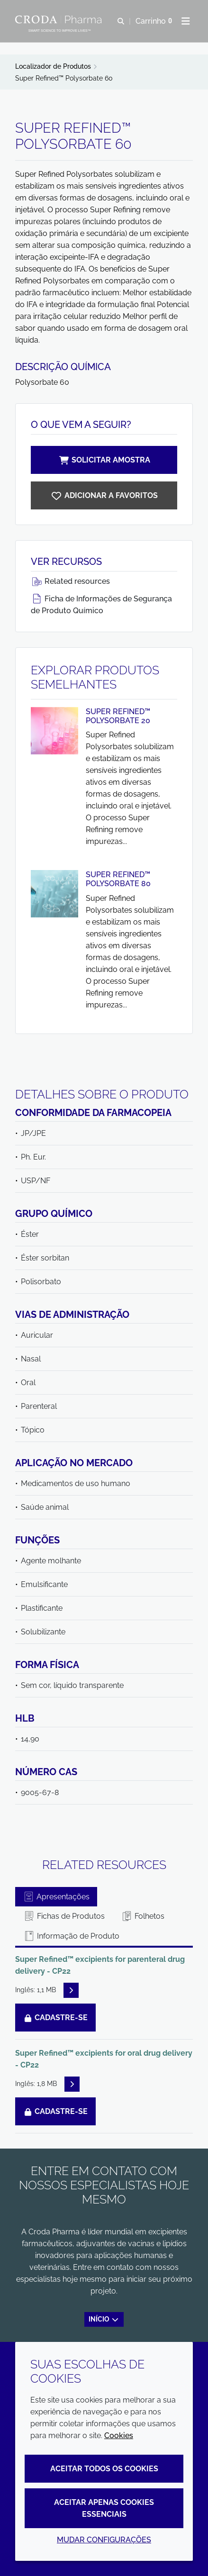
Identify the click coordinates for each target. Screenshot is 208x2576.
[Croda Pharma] (59, 19)
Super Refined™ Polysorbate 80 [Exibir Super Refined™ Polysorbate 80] (118, 879)
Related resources (70, 581)
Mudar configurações (104, 2539)
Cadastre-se (55, 2017)
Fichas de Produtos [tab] (64, 1916)
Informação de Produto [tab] (71, 1936)
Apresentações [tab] (56, 1896)
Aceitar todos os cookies (104, 2468)
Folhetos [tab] (142, 1916)
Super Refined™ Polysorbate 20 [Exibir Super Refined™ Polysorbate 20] (118, 716)
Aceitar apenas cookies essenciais (104, 2508)
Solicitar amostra (104, 459)
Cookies (118, 2435)
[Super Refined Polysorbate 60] (104, 495)
